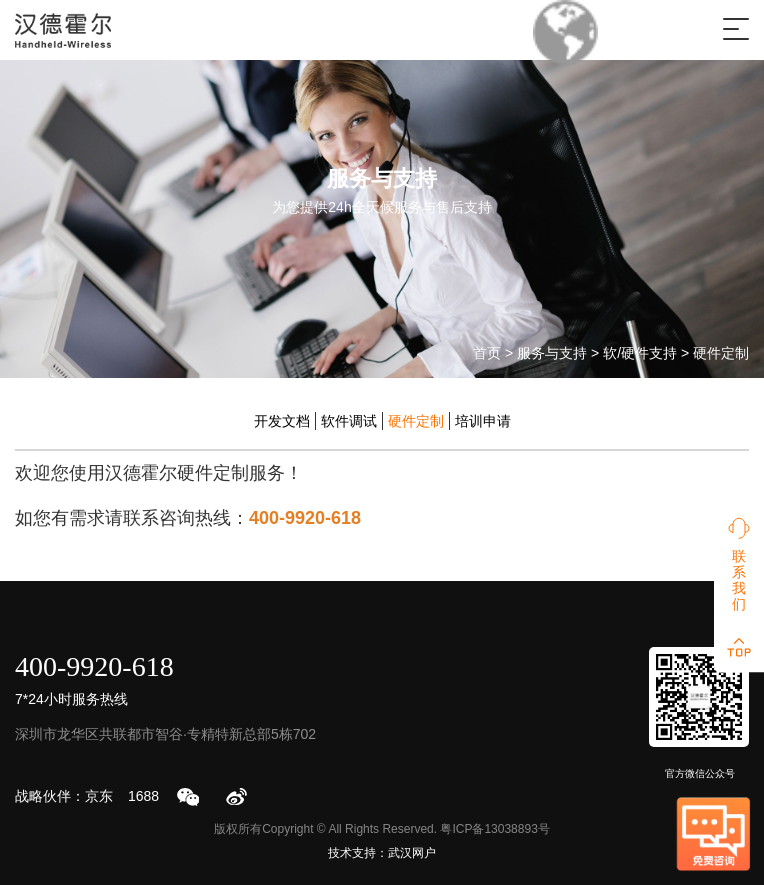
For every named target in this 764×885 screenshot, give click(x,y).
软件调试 (349, 421)
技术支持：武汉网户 (382, 853)
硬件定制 (721, 353)
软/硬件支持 (640, 353)
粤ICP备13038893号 (494, 829)
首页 (487, 353)
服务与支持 (552, 353)
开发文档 (282, 421)
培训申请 (483, 421)
